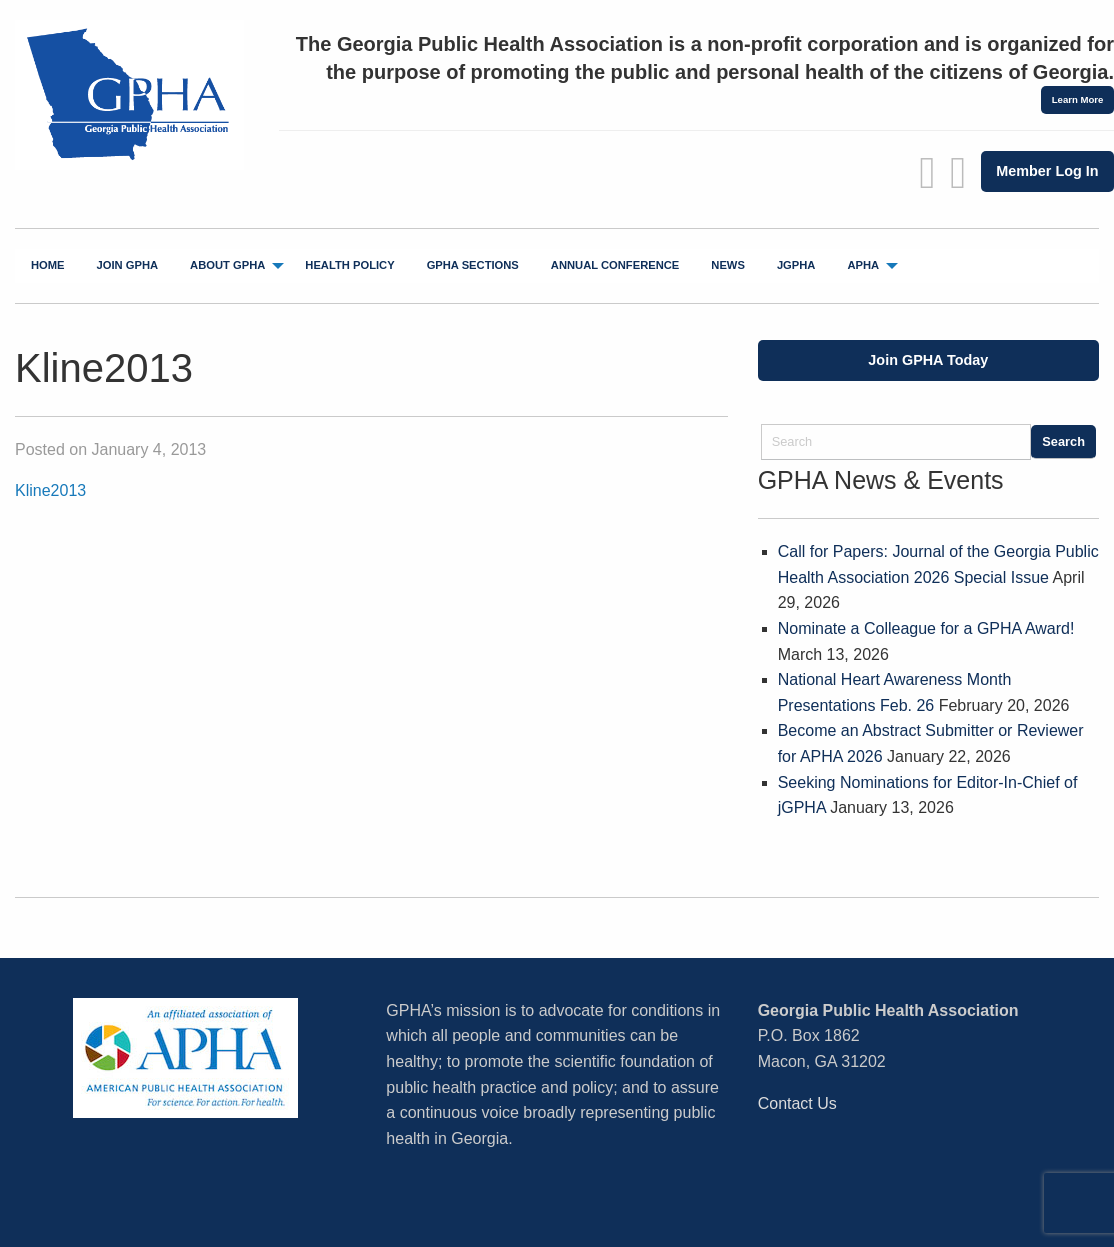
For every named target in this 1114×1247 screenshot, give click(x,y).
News (728, 265)
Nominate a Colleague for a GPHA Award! (926, 628)
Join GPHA (128, 265)
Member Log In (1047, 171)
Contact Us (797, 1103)
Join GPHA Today (928, 360)
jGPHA (796, 265)
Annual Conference (615, 265)
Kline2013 (50, 490)
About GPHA (227, 265)
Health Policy (349, 265)
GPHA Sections (473, 265)
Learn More (1078, 99)
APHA (863, 265)
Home (48, 265)
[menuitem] (48, 266)
